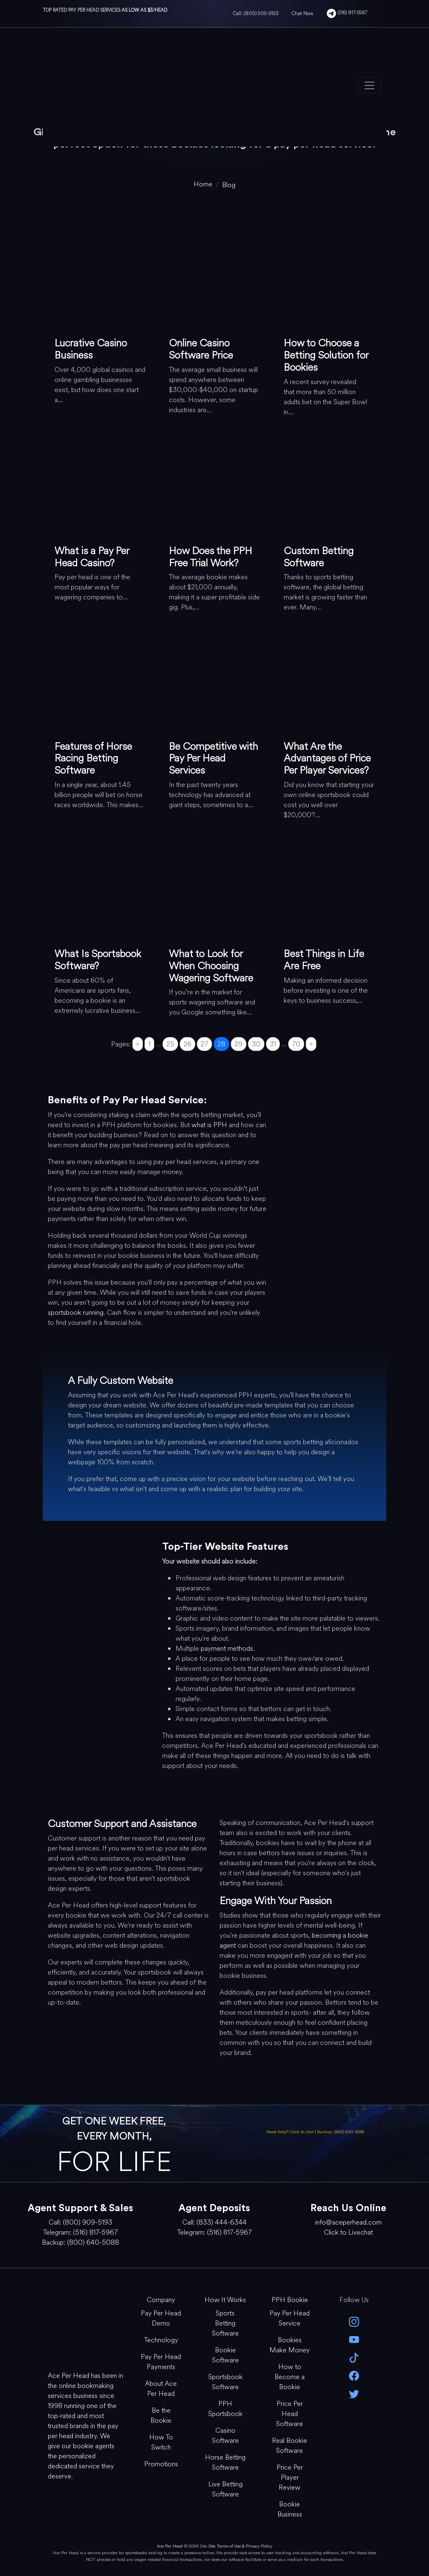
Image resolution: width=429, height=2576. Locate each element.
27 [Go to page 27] (204, 1044)
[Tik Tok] (354, 2357)
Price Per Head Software (289, 2414)
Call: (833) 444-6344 (214, 2222)
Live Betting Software (225, 2489)
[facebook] (354, 2375)
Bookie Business (289, 2509)
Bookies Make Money (289, 2345)
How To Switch (161, 2442)
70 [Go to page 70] (296, 1044)
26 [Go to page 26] (187, 1044)
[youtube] (354, 2339)
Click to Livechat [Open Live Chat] (348, 2232)
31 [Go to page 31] (273, 1044)
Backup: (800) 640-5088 (340, 2132)
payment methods (227, 1648)
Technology (161, 2340)
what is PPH (209, 1125)
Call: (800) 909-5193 (255, 13)
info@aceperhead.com (348, 2222)
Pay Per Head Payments (161, 2362)
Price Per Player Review (290, 2477)
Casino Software (225, 2435)
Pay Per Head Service (289, 2318)
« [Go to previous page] (137, 1044)
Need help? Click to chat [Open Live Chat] (290, 2132)
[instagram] (354, 2321)
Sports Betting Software (225, 2323)
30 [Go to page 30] (256, 1044)
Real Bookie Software (289, 2445)
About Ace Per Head (161, 2388)
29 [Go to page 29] (239, 1044)
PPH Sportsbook (225, 2409)
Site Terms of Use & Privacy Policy (240, 2546)
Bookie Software (225, 2355)
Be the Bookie (160, 2415)
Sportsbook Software (225, 2382)
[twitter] (354, 2393)
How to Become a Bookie (289, 2377)
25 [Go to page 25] (170, 1044)
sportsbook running (75, 1312)
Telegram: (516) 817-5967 (80, 2232)
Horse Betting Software (225, 2462)
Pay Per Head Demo (161, 2318)
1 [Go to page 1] (149, 1044)
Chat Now (302, 13)
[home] (203, 184)
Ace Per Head (170, 2546)
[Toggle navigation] (369, 85)
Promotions (161, 2464)
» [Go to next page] (311, 1044)
